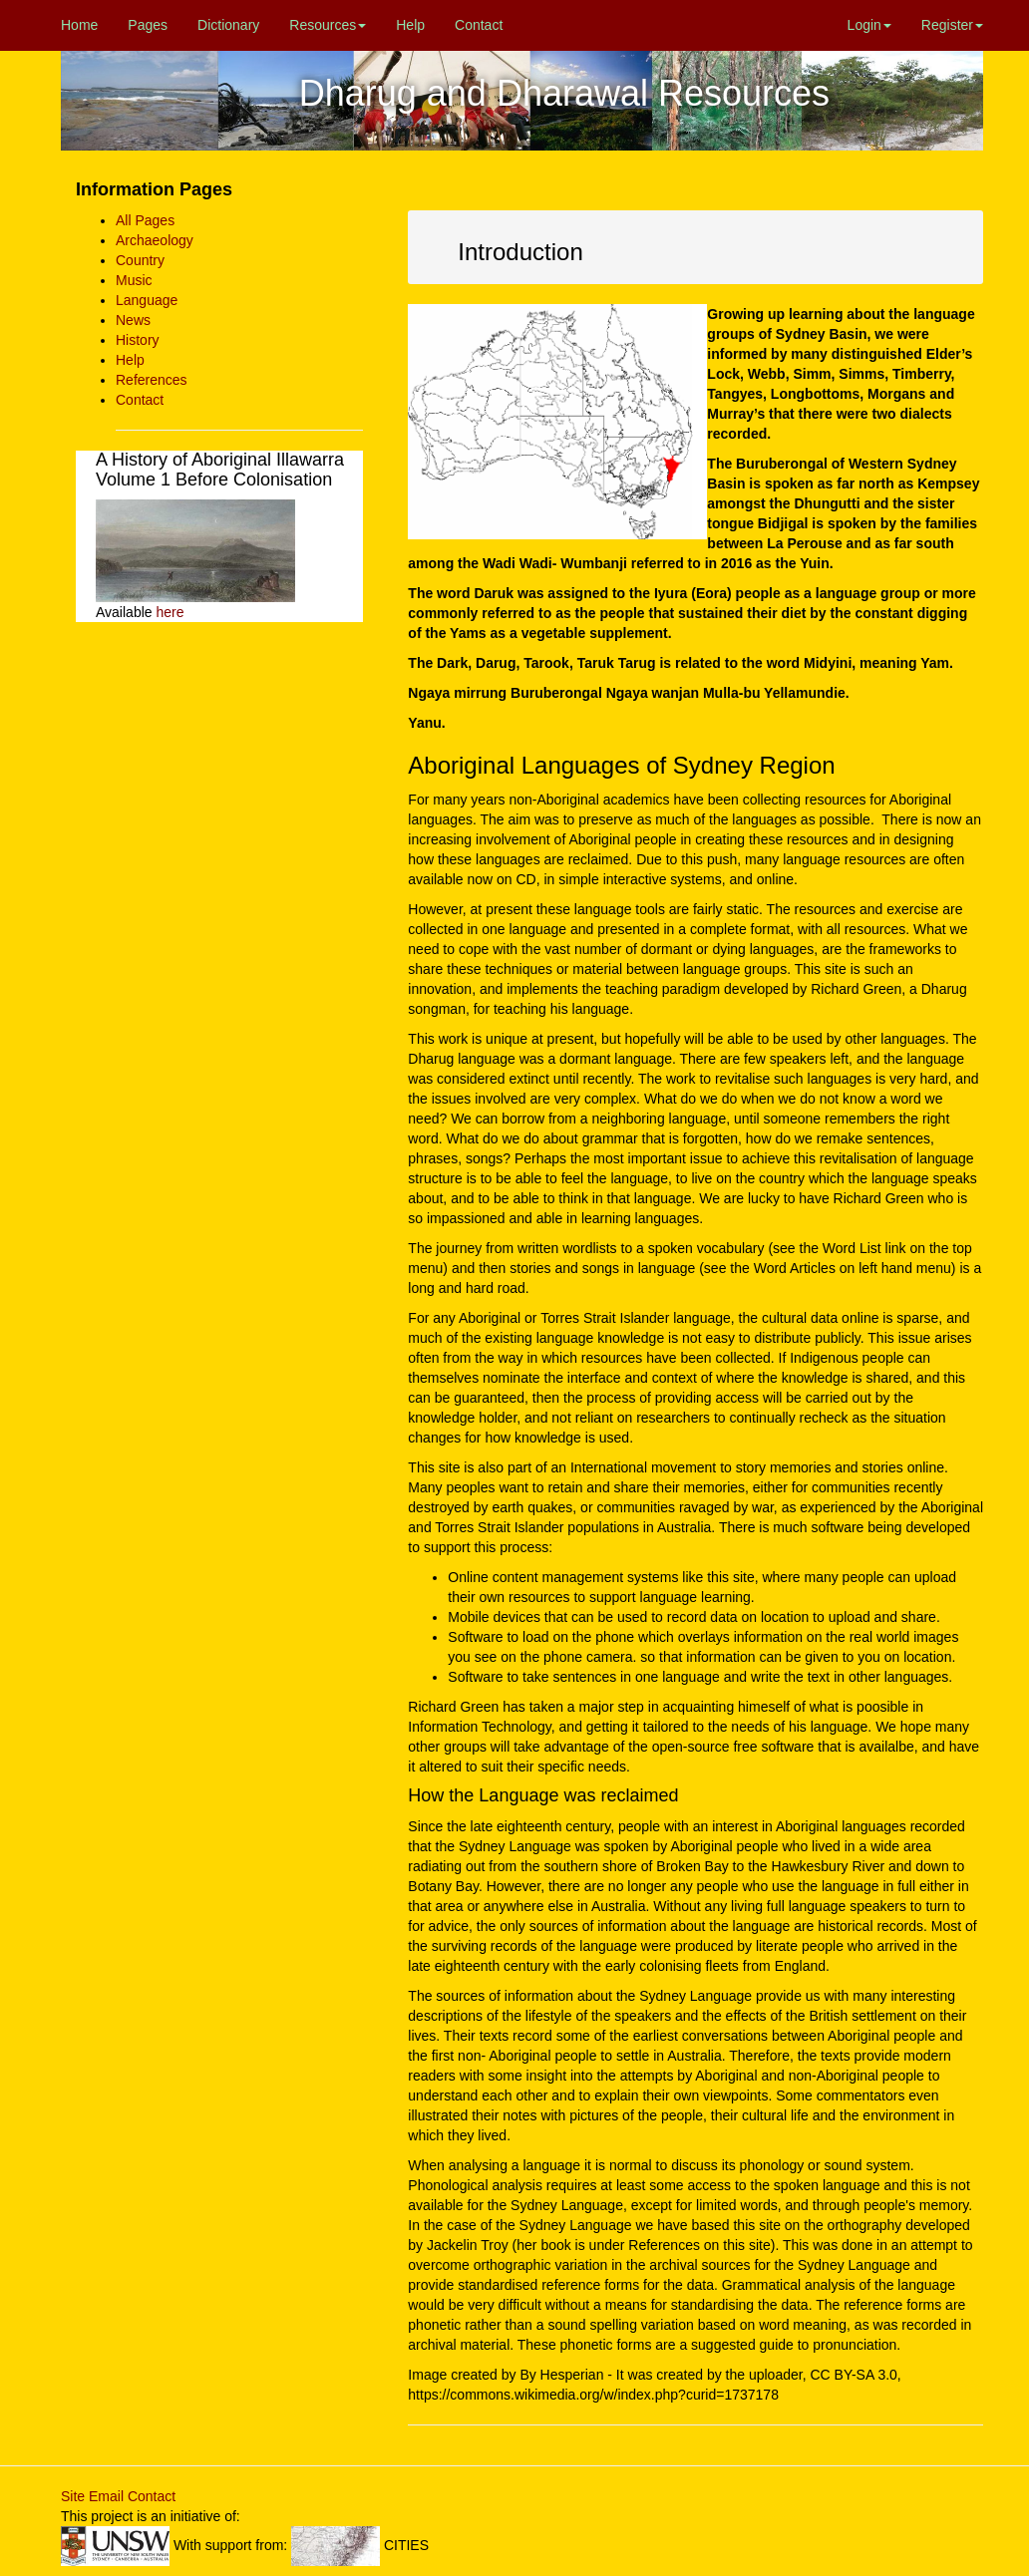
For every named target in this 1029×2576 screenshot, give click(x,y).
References (151, 380)
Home (79, 25)
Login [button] (869, 25)
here (169, 612)
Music (134, 280)
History (138, 340)
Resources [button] (327, 25)
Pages (148, 25)
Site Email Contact (118, 2496)
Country (140, 260)
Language (146, 300)
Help (410, 25)
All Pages (145, 220)
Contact (479, 25)
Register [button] (952, 25)
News (133, 320)
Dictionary (228, 25)
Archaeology (154, 240)
